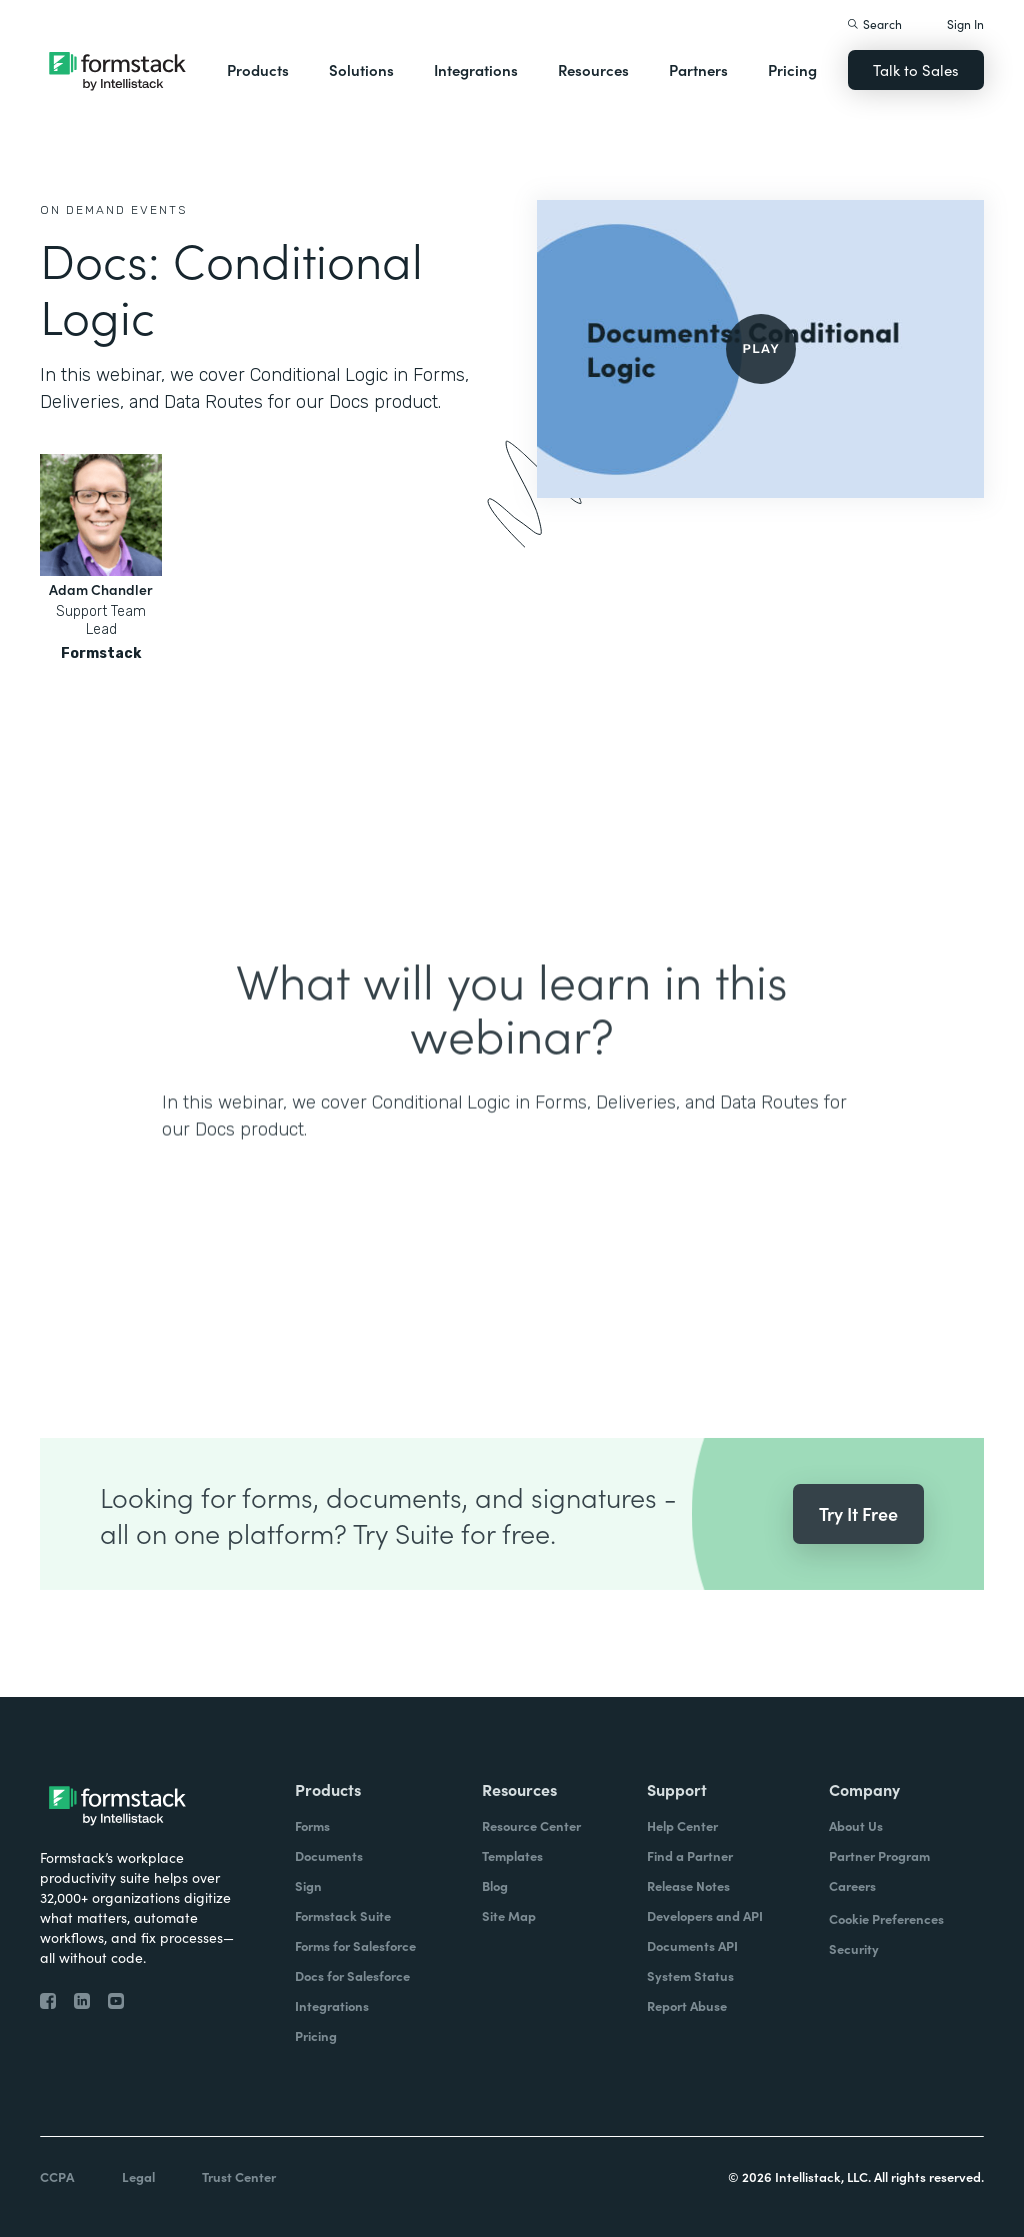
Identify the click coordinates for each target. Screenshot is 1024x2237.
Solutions (361, 69)
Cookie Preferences (886, 1918)
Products (258, 69)
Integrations (476, 69)
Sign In (965, 23)
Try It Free (858, 1552)
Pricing (792, 69)
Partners (698, 69)
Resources (593, 69)
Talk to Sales (916, 69)
